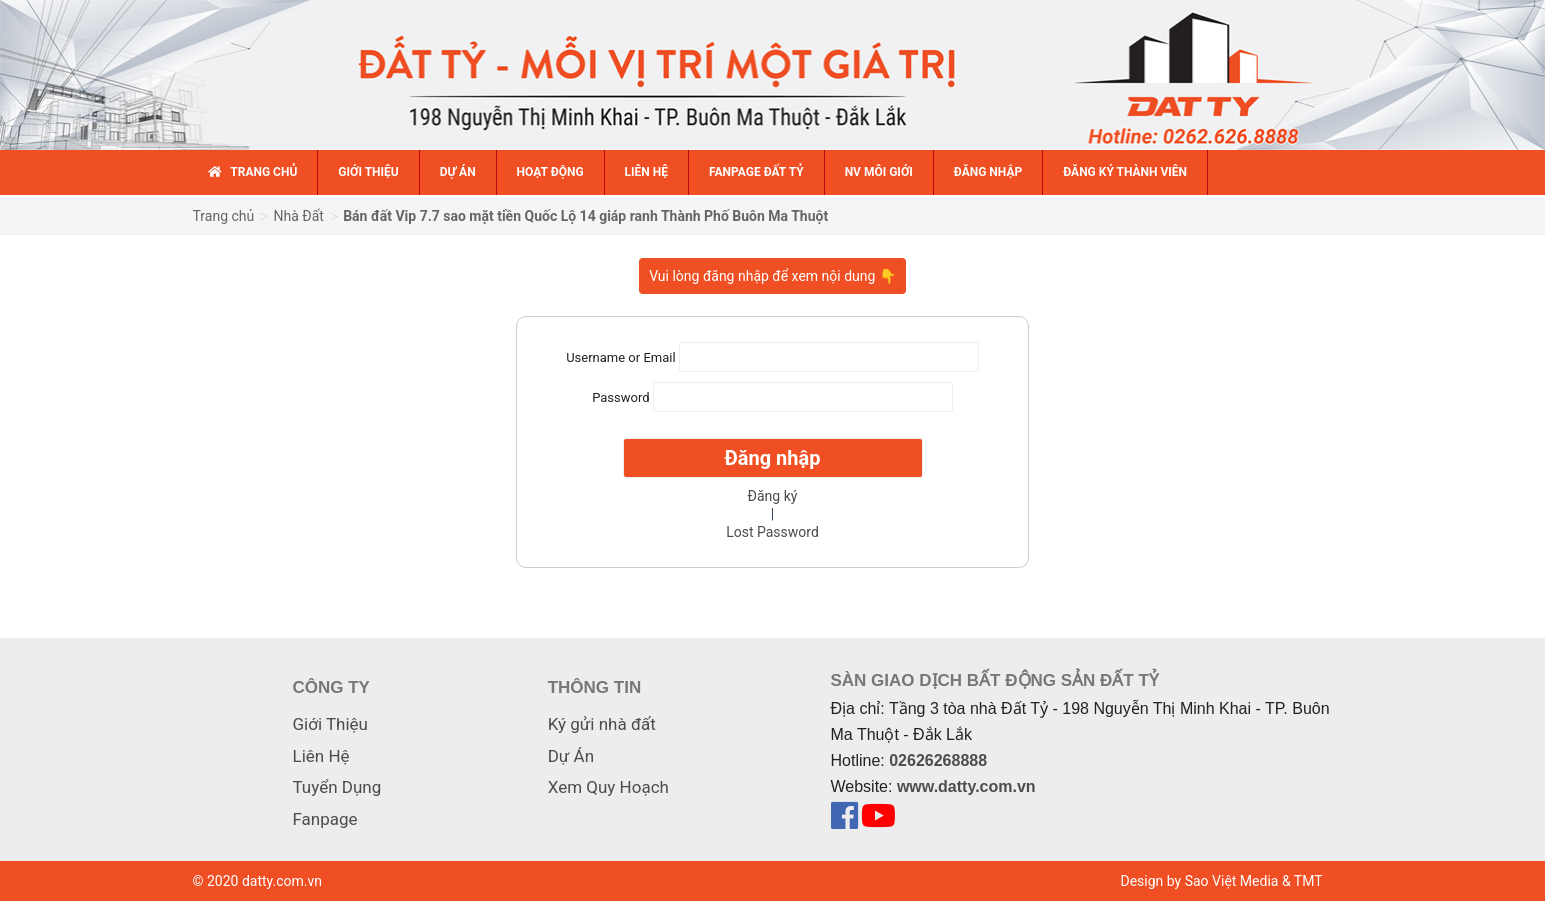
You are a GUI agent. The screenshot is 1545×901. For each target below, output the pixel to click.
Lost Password (772, 532)
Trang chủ (224, 216)
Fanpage (325, 819)
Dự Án (571, 756)
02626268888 (938, 760)
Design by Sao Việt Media (1200, 881)
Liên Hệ (321, 756)
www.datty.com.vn (966, 786)
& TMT (1302, 881)
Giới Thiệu (330, 724)
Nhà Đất (299, 216)
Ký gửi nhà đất (602, 724)
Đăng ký (773, 496)
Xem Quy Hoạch (608, 787)
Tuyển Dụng (337, 787)
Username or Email (620, 357)
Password (620, 397)
